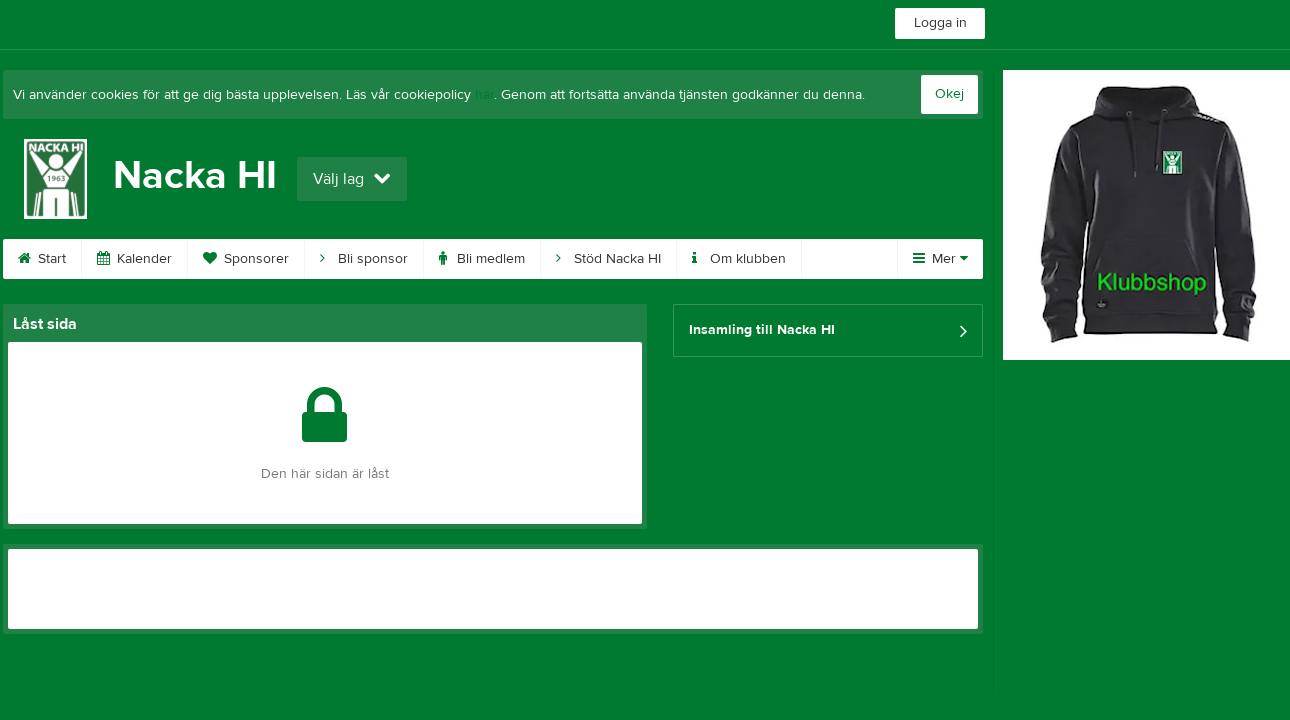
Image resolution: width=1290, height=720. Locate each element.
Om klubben (739, 259)
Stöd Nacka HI (608, 259)
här (484, 95)
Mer (940, 259)
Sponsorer (246, 259)
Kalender (134, 259)
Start (42, 259)
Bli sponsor (364, 259)
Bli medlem (482, 259)
